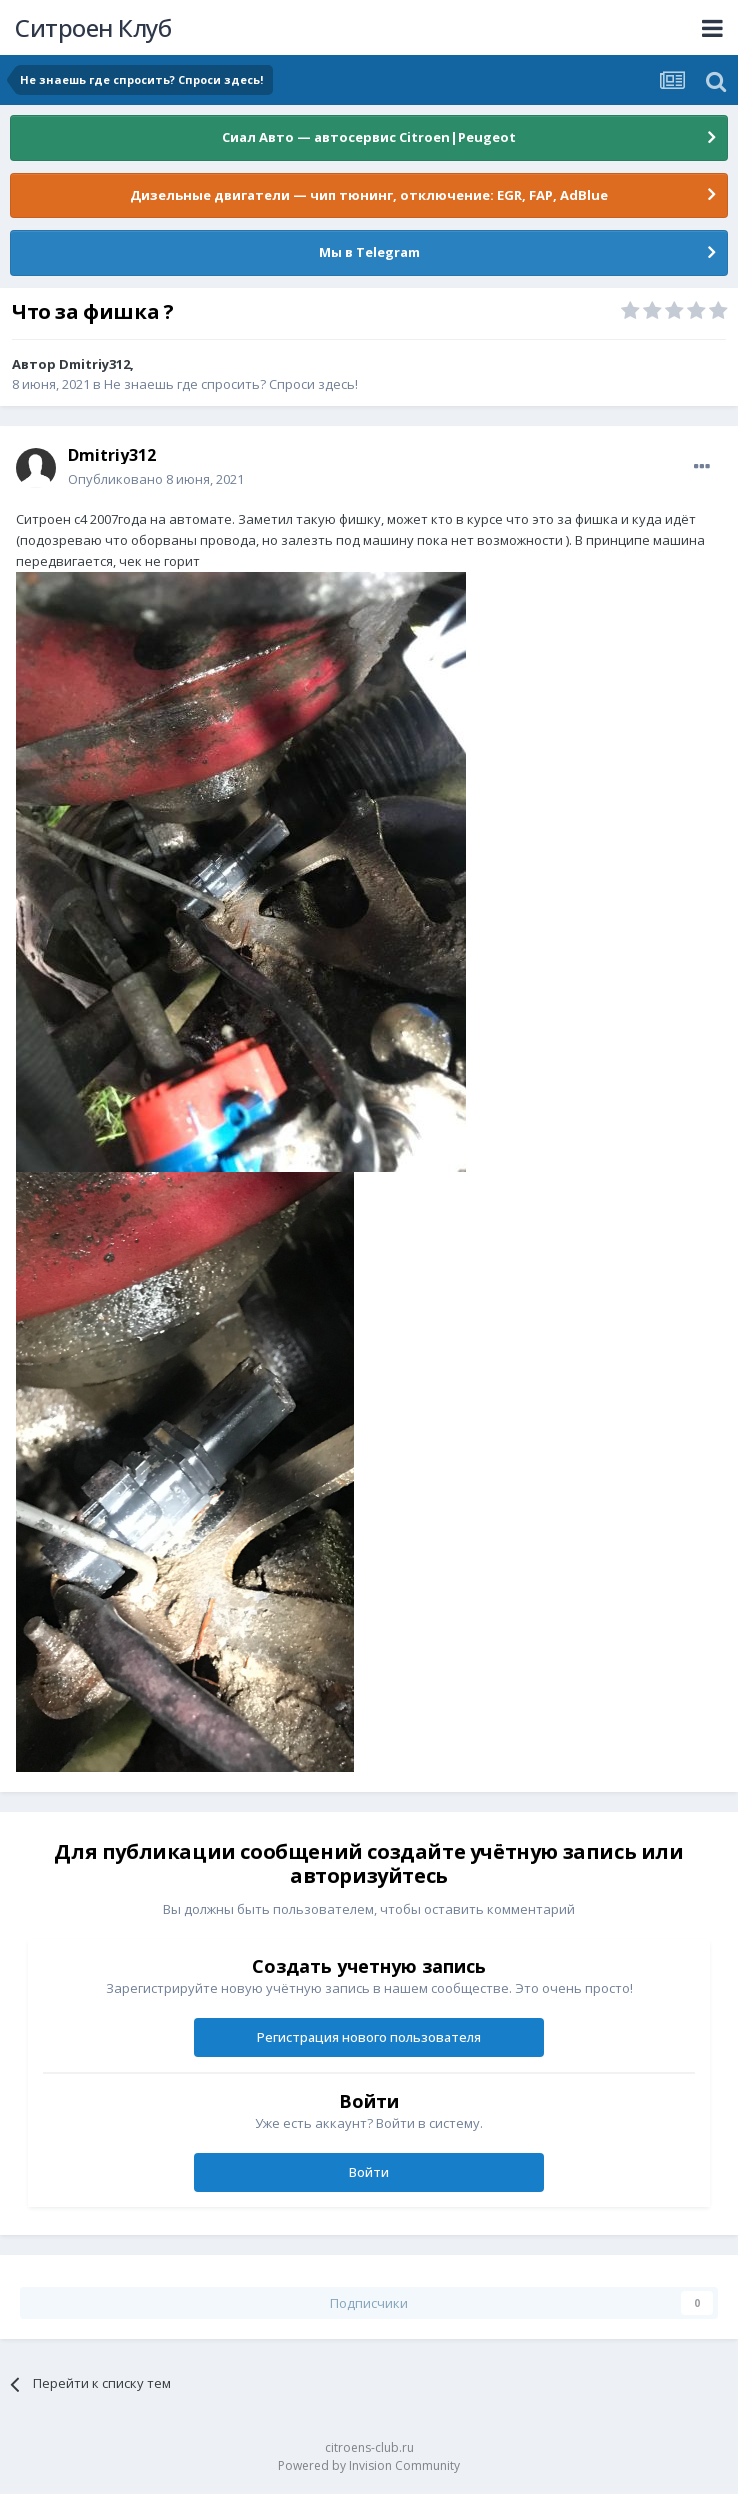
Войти (369, 2172)
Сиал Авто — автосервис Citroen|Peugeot (369, 137)
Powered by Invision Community (369, 2465)
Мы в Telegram (369, 252)
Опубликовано (156, 479)
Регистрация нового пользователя (369, 2037)
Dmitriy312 (94, 364)
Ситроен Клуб (93, 27)
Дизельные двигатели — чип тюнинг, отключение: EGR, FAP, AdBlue (369, 195)
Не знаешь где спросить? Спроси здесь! (231, 384)
